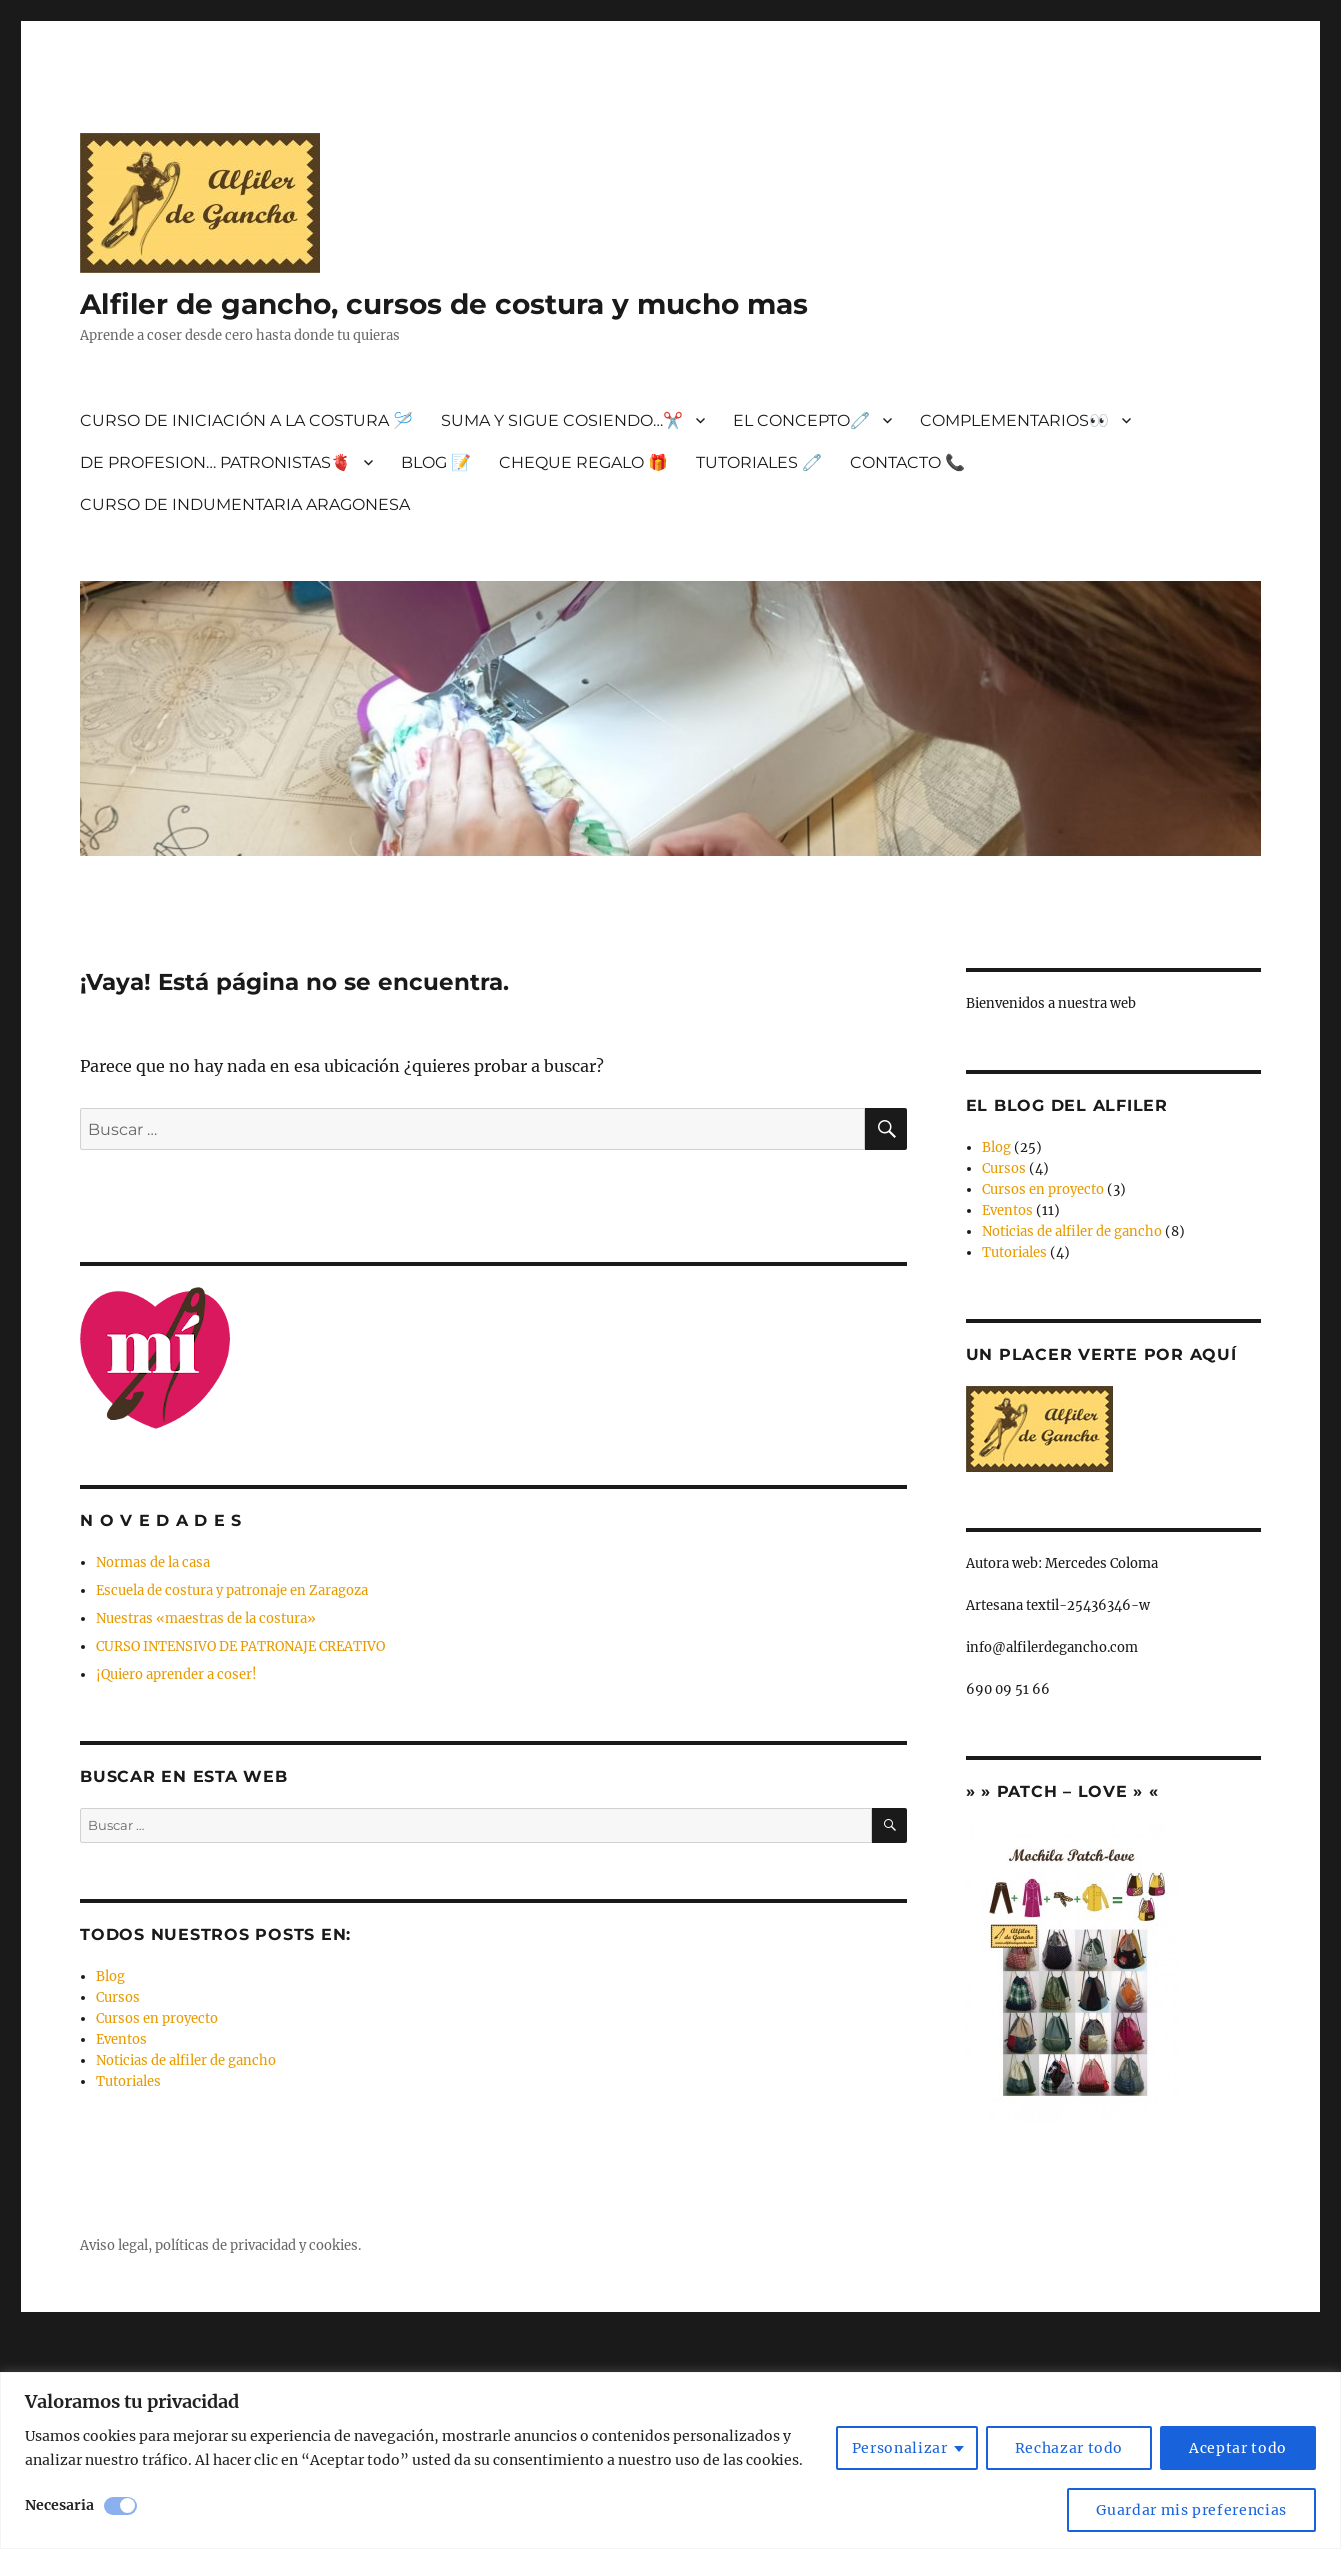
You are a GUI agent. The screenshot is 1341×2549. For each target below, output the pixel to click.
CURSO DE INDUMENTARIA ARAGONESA (245, 504)
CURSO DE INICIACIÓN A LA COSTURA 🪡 (246, 420)
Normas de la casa (153, 1562)
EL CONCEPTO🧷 (801, 420)
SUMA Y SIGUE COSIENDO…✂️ (562, 420)
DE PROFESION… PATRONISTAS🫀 (215, 462)
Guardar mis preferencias (1191, 2510)
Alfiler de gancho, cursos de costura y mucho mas (444, 304)
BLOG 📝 (436, 462)
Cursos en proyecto (157, 2018)
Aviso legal (114, 2245)
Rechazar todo (1069, 2448)
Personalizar (900, 2448)
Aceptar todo (1238, 2448)
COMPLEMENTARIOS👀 (1014, 420)
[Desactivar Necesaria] (120, 2506)
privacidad (263, 2245)
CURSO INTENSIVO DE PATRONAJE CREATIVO (240, 1646)
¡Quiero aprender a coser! (176, 1674)
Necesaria (59, 2505)
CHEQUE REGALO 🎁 (583, 462)
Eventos (121, 2039)
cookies (333, 2245)
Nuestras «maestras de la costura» (206, 1618)
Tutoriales (128, 2081)
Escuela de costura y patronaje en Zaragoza (232, 1590)
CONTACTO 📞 (907, 462)
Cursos (118, 1997)
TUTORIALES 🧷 (759, 462)
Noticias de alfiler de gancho (186, 2060)
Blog (110, 1976)
